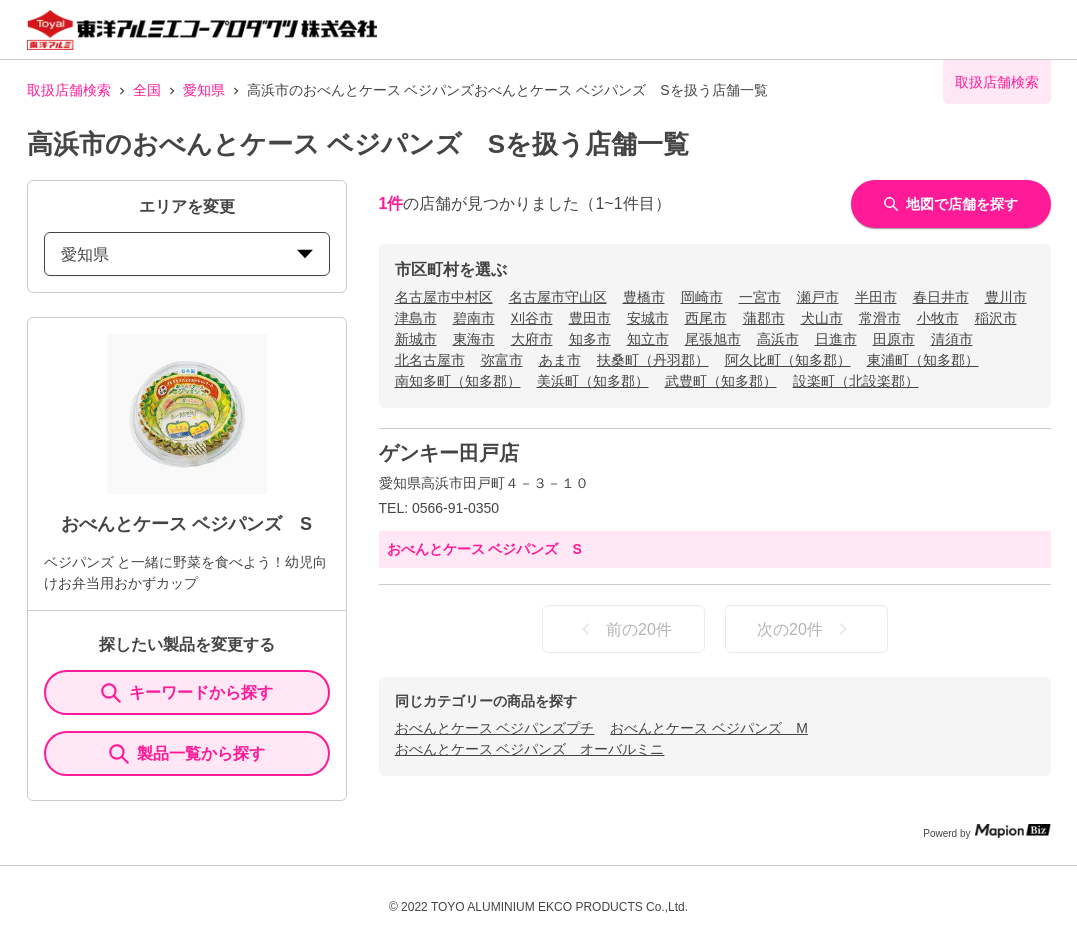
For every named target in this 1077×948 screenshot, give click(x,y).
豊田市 (590, 318)
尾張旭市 (713, 339)
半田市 (876, 297)
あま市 (560, 360)
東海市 (474, 339)
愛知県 (204, 90)
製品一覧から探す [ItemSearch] (187, 754)
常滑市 (880, 318)
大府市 (532, 339)
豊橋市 (644, 297)
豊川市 (1006, 297)
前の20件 (623, 629)
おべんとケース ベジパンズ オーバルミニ (530, 749)
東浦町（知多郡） (923, 360)
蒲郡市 (764, 318)
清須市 (952, 339)
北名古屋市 (430, 360)
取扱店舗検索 (69, 90)
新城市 (416, 339)
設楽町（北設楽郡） (856, 381)
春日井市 (941, 297)
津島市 (416, 318)
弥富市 (502, 360)
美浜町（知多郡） (593, 381)
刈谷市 (532, 318)
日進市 (836, 339)
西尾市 (706, 318)
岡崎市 (702, 297)
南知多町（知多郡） (458, 381)
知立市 (648, 339)
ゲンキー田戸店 (449, 453)
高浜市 (778, 339)
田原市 (894, 339)
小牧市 (938, 318)
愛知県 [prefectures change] (187, 254)
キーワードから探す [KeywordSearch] (187, 693)
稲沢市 (996, 318)
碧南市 (474, 318)
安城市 (648, 318)
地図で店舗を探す (951, 204)
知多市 (590, 339)
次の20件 (806, 629)
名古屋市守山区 (558, 297)
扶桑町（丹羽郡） (653, 360)
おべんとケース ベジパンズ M (709, 728)
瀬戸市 (818, 297)
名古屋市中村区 (444, 297)
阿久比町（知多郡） (788, 360)
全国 (147, 90)
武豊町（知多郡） (721, 381)
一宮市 (760, 297)
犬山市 (822, 318)
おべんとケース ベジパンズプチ (495, 728)
